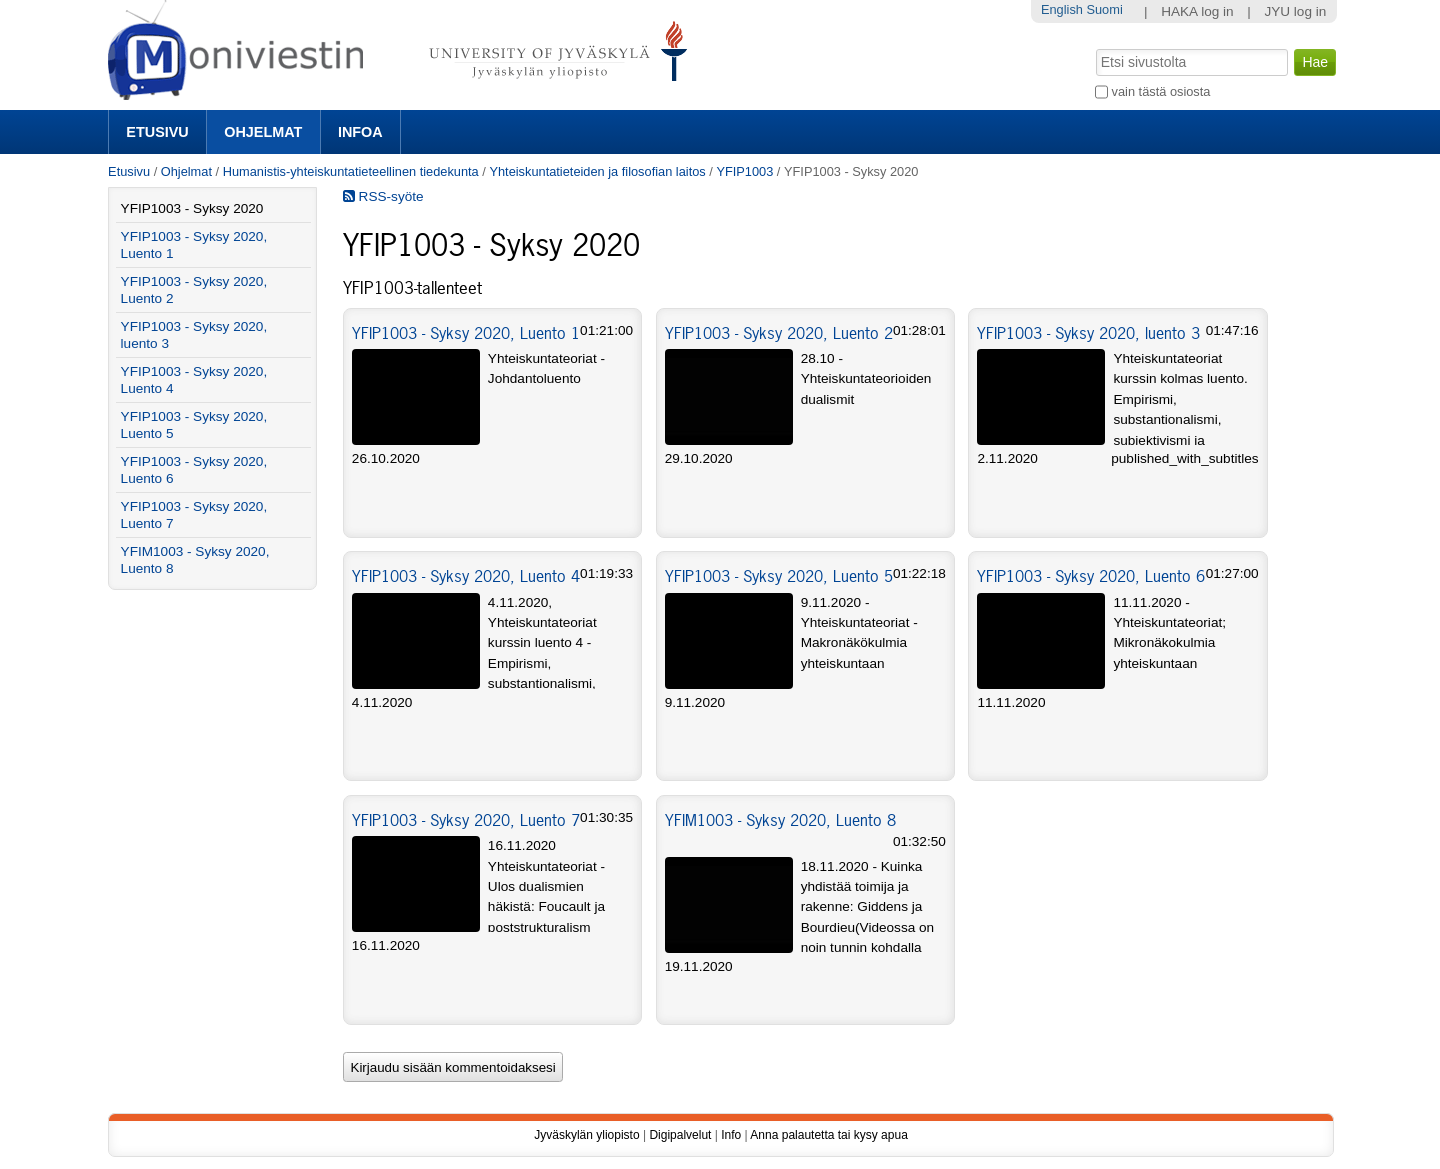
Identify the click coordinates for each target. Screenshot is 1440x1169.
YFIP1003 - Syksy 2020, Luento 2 (779, 333)
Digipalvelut (680, 1135)
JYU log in (1295, 11)
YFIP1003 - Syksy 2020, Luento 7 (466, 820)
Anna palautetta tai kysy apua (828, 1135)
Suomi (1104, 9)
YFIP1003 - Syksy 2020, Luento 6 (1091, 576)
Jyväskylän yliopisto (586, 1135)
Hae (1094, 47)
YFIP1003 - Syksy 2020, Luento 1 (466, 333)
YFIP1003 (746, 171)
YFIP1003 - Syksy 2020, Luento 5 (779, 576)
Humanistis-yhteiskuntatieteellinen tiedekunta (351, 171)
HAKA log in (1197, 11)
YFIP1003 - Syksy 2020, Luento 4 (466, 576)
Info (731, 1135)
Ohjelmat (263, 132)
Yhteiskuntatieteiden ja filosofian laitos (597, 171)
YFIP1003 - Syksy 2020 (192, 208)
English (1062, 9)
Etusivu (157, 132)
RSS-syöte (383, 196)
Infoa (360, 132)
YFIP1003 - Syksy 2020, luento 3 (1088, 333)
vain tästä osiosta (1161, 91)
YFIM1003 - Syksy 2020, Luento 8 (780, 820)
